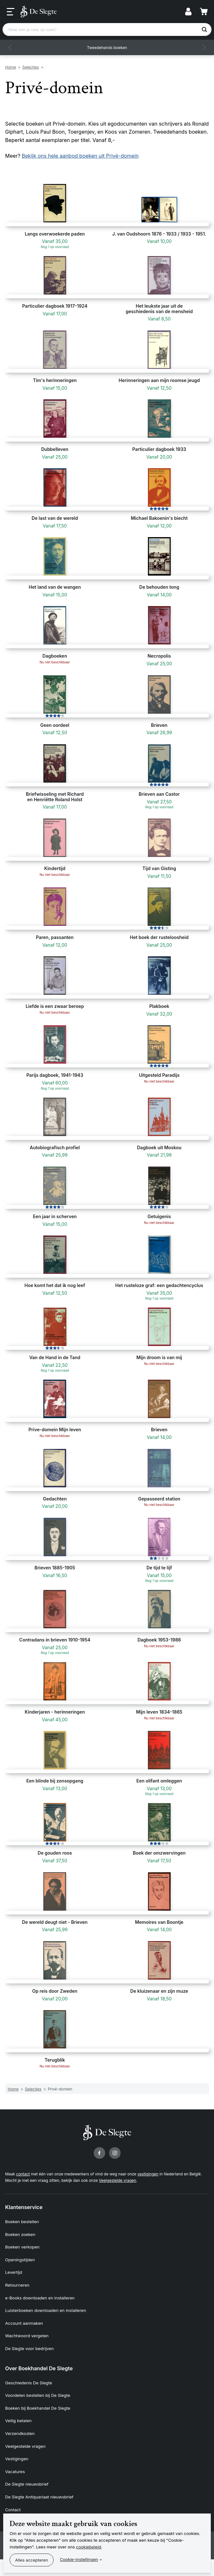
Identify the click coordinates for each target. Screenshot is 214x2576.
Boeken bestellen (22, 2221)
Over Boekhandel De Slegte (39, 2368)
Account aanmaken (24, 2323)
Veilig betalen (18, 2420)
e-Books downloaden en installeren (39, 2297)
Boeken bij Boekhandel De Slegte (37, 2408)
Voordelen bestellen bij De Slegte (37, 2395)
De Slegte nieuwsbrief (26, 2484)
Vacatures (15, 2471)
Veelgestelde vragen (117, 2180)
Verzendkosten (20, 2433)
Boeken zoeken (20, 2234)
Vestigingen (16, 2458)
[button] (10, 47)
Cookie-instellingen (79, 2559)
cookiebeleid (88, 2546)
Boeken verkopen (22, 2246)
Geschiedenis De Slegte (28, 2382)
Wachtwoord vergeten (27, 2335)
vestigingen (147, 2174)
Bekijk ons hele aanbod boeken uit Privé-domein (80, 156)
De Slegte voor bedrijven (29, 2348)
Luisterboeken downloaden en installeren (45, 2310)
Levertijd (13, 2272)
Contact (13, 2509)
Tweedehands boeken (107, 47)
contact (23, 2174)
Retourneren (17, 2285)
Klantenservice (23, 2207)
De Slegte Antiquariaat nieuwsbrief (39, 2496)
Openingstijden (20, 2259)
